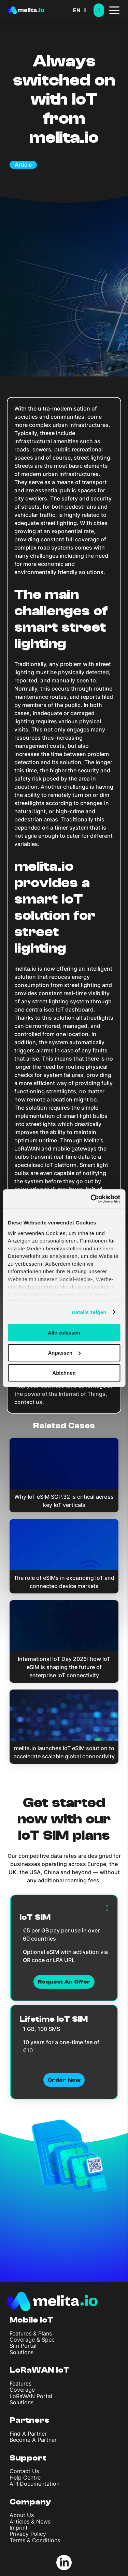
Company (30, 2501)
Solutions (21, 2352)
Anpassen (64, 1353)
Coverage (22, 2389)
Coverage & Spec (32, 2339)
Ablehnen (63, 1372)
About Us (22, 2515)
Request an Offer (64, 1982)
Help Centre (25, 2477)
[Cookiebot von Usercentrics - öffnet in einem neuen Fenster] (91, 1198)
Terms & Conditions (35, 2540)
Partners (29, 2420)
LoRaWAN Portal (31, 2396)
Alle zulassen (64, 1333)
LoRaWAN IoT (39, 2370)
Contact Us (24, 2471)
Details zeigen (89, 1312)
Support (28, 2458)
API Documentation (34, 2483)
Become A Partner (33, 2439)
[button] (83, 10)
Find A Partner (28, 2433)
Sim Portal (23, 2345)
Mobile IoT (31, 2320)
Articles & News (30, 2521)
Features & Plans (31, 2333)
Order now (64, 2080)
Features (20, 2383)
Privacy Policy (28, 2533)
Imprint (19, 2527)
